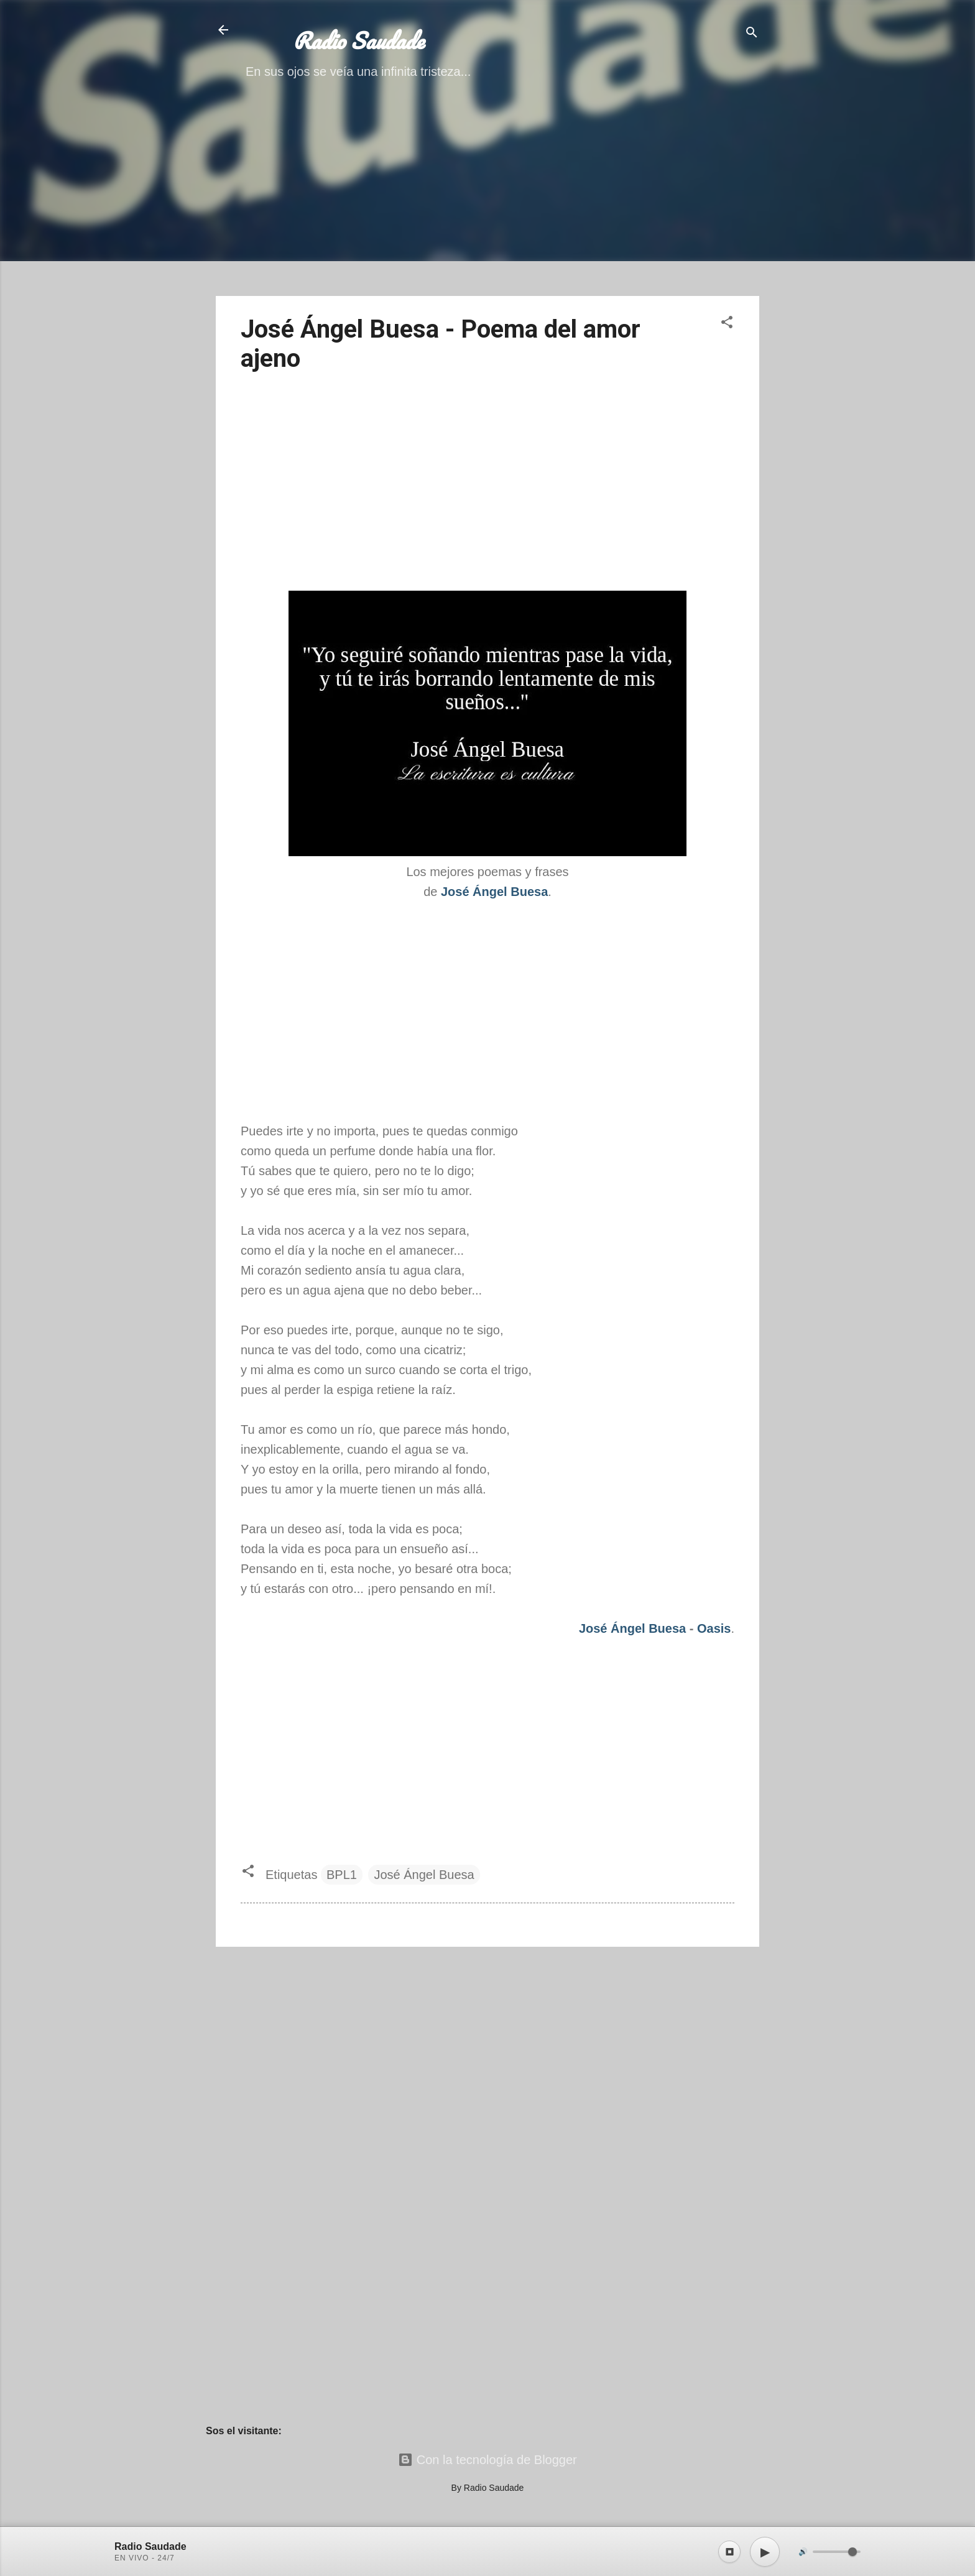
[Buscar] (751, 34)
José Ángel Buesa (632, 1628)
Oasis (714, 1628)
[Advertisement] (487, 199)
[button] (726, 324)
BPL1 (341, 1874)
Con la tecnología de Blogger (487, 2460)
